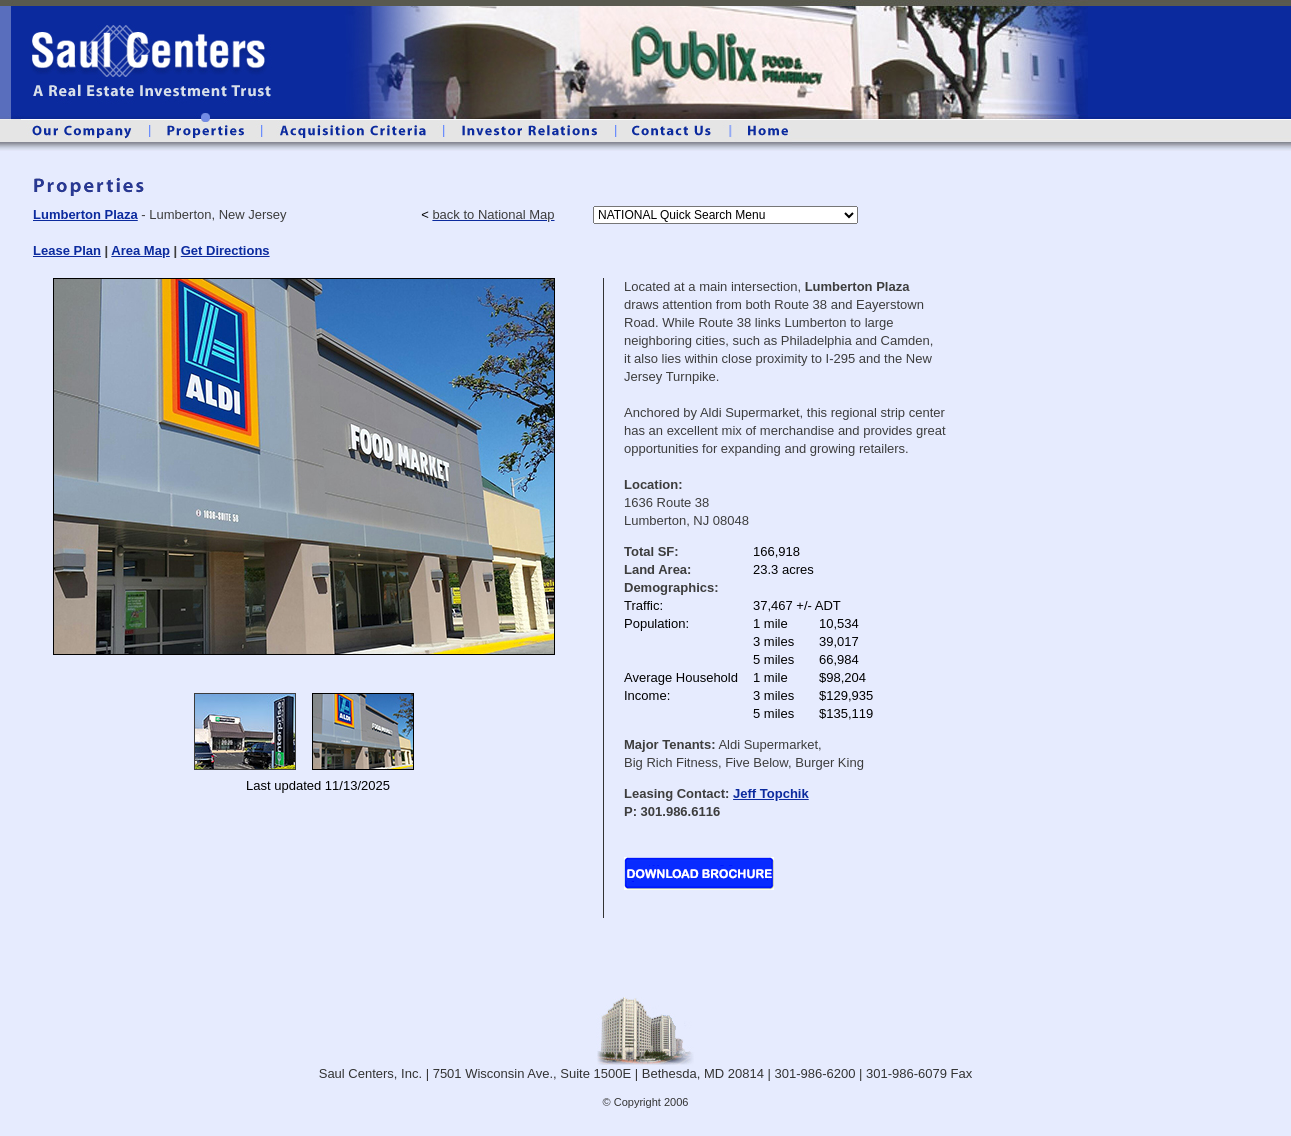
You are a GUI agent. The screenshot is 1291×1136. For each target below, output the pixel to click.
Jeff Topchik (771, 793)
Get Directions (225, 250)
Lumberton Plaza (85, 214)
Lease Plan (67, 250)
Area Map (140, 250)
